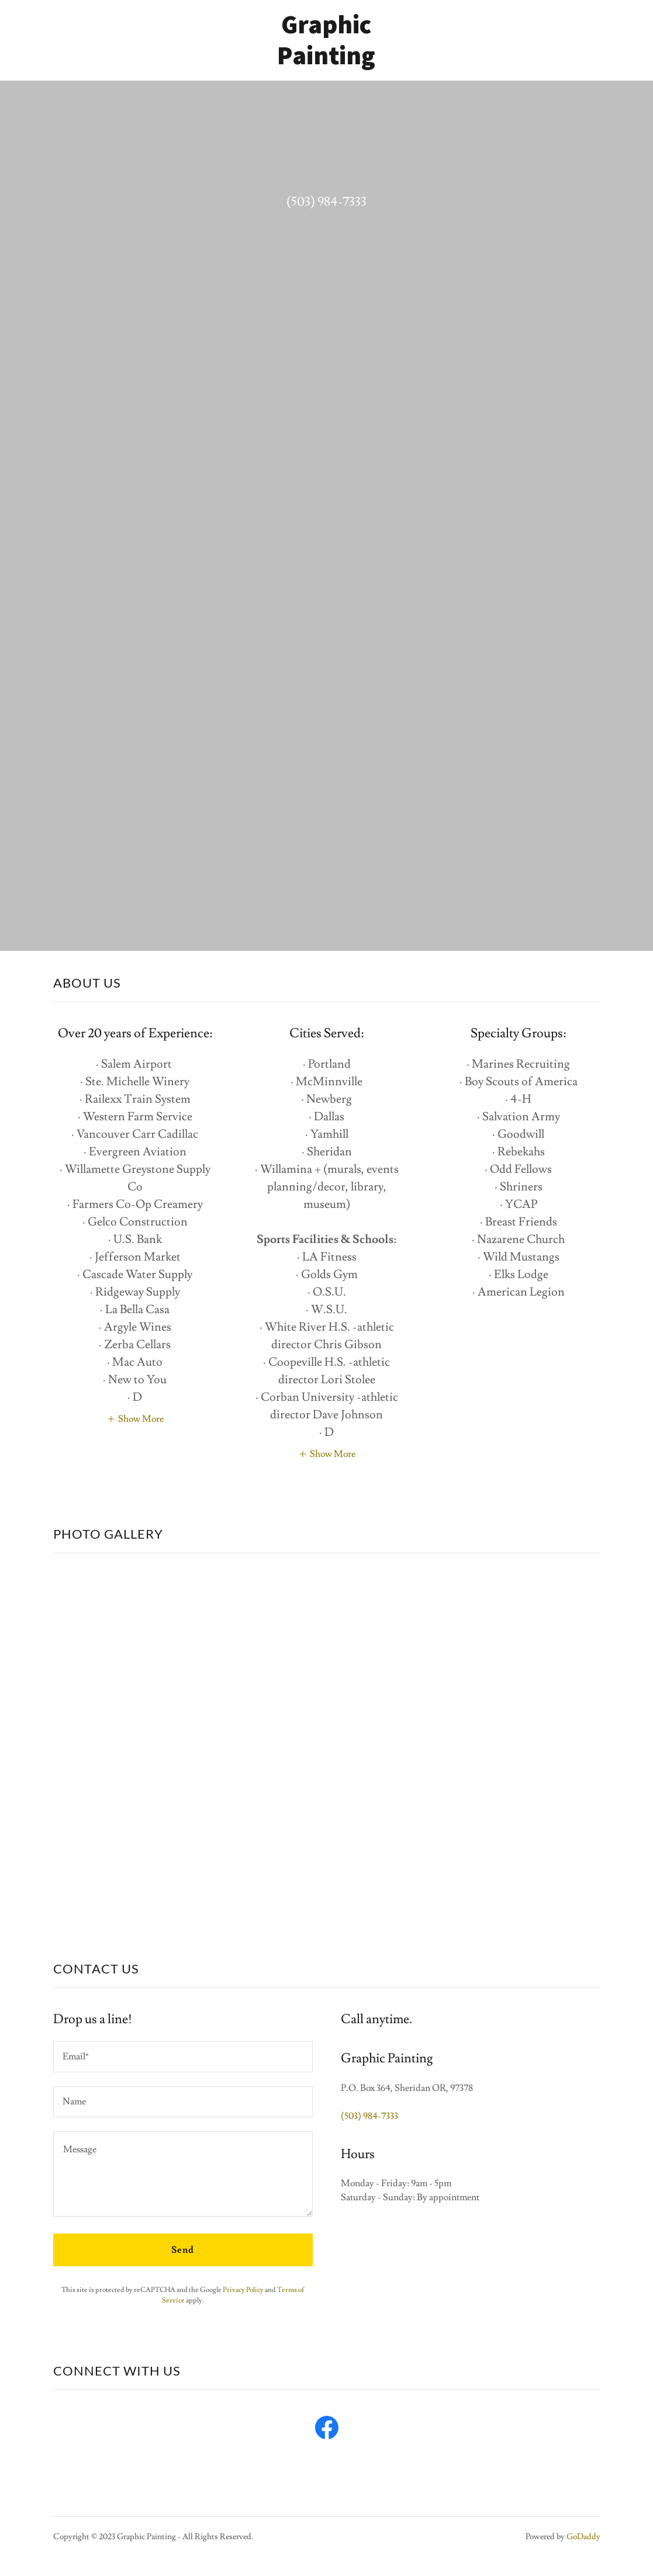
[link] (326, 61)
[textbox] (183, 2056)
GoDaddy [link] (583, 2537)
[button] (135, 1418)
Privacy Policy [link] (243, 2290)
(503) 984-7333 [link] (326, 201)
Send (182, 2250)
